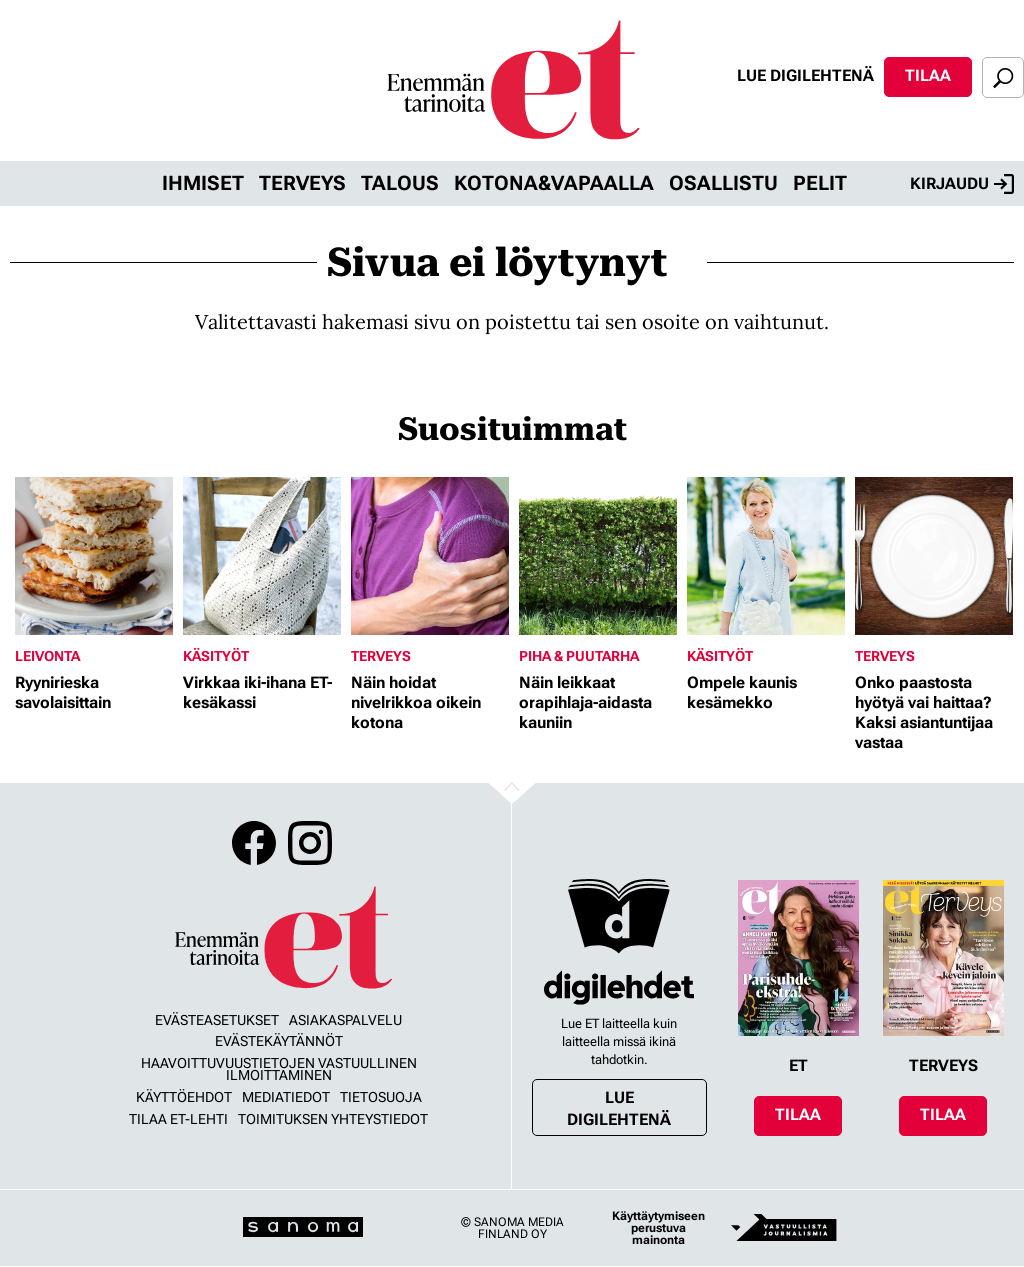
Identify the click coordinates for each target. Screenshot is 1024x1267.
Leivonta (47, 656)
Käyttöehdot (184, 1097)
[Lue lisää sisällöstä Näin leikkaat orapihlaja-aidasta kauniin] (598, 556)
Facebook (254, 843)
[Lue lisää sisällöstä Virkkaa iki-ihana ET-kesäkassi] (262, 556)
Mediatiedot (286, 1097)
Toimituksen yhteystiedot (333, 1119)
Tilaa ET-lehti (178, 1119)
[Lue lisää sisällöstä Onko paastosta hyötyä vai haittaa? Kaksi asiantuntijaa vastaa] (934, 556)
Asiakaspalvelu (345, 1020)
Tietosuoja (381, 1097)
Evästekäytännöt (279, 1041)
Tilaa (928, 75)
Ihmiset (203, 183)
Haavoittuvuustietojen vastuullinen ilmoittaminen (279, 1069)
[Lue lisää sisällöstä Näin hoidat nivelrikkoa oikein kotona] (430, 556)
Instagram (310, 843)
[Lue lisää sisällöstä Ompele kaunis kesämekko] (766, 556)
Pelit (820, 183)
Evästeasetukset (217, 1020)
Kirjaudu (962, 184)
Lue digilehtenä (805, 75)
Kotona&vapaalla (554, 183)
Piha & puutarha (579, 656)
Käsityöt (216, 656)
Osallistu (723, 183)
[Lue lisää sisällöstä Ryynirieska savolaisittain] (94, 556)
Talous (400, 183)
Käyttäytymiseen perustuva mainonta (658, 1228)
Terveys (302, 183)
